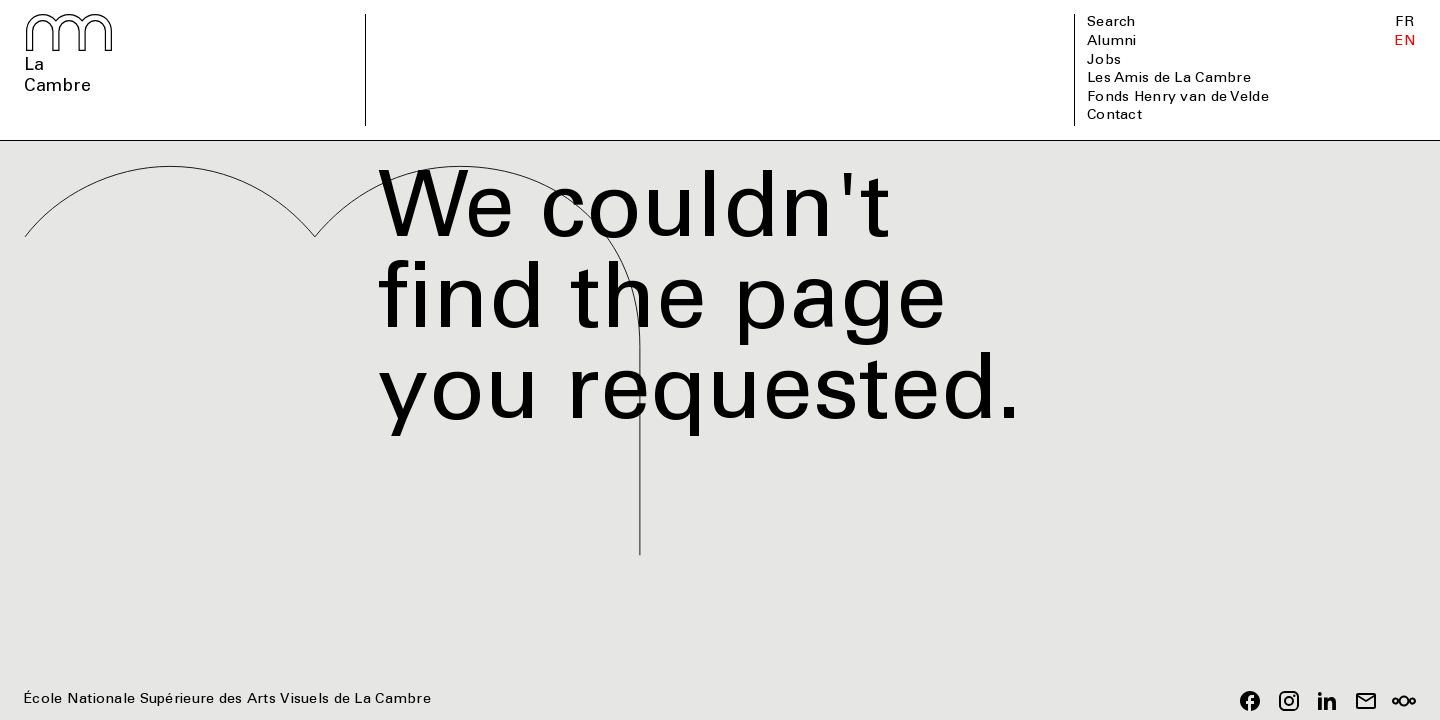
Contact (1114, 116)
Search (1111, 23)
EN (1405, 42)
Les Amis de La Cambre (1169, 79)
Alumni (1112, 42)
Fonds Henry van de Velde (1178, 98)
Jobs (1104, 61)
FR (1404, 23)
